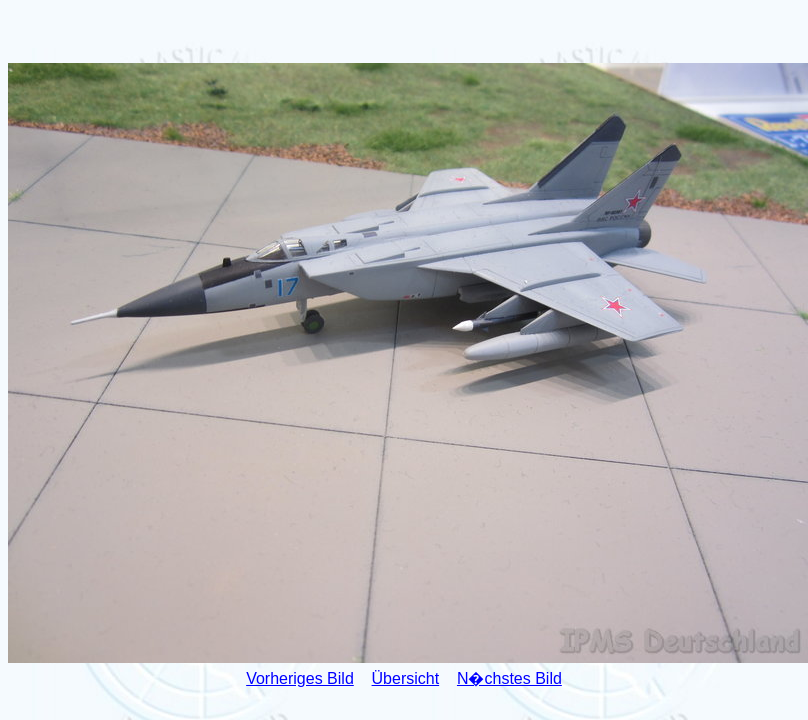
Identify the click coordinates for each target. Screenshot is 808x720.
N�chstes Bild (509, 678)
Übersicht (406, 678)
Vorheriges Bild (300, 678)
